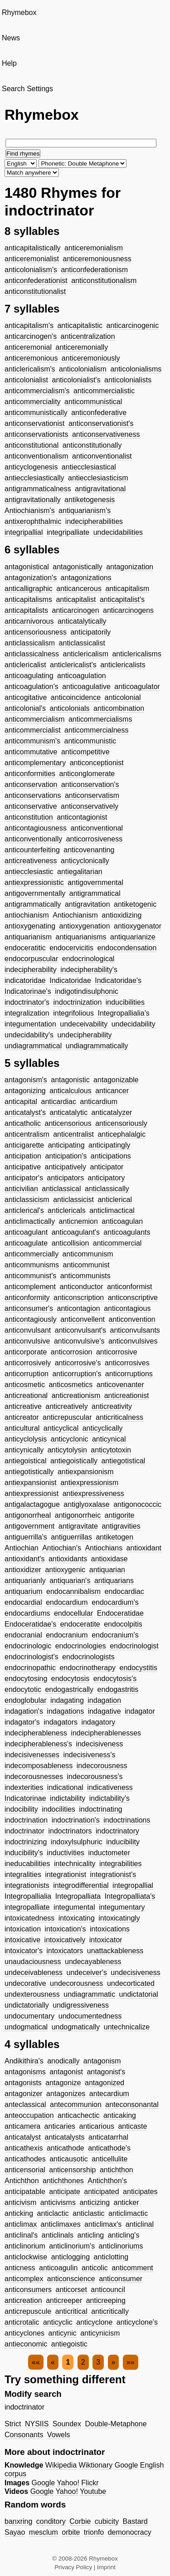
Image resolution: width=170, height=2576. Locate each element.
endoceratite (80, 1624)
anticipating (66, 1145)
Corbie (80, 2521)
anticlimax (21, 2224)
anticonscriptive (133, 1297)
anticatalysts (65, 2137)
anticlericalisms (136, 654)
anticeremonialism (93, 248)
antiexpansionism (86, 1472)
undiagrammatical (33, 1046)
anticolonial (123, 697)
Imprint (106, 2567)
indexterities (24, 1787)
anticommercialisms (100, 719)
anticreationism (76, 1395)
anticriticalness (119, 1417)
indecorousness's (94, 1776)
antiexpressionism (89, 1482)
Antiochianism (75, 915)
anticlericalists (123, 665)
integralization (27, 1013)
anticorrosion (71, 1352)
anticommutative (31, 752)
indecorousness (102, 1765)
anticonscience (71, 2279)
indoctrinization (77, 1002)
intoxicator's (24, 1951)
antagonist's (106, 2072)
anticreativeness (31, 861)
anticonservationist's (101, 423)
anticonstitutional (31, 445)
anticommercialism (34, 719)
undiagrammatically (97, 1046)
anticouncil (108, 2289)
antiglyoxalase (86, 1504)
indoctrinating (100, 1809)
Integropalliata (78, 1896)
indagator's (22, 1722)
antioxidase (109, 1559)
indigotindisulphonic (86, 991)
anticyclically (103, 1428)
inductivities (65, 1853)
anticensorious (68, 1123)
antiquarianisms (81, 937)
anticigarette (24, 1145)
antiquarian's (69, 1580)
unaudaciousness (33, 1961)
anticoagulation (81, 675)
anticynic (63, 2333)
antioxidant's (24, 1559)
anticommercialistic (104, 391)
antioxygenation (84, 926)
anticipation (23, 1156)
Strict (13, 2424)
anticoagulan (122, 1221)
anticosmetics (70, 1384)
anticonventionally (33, 839)
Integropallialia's (123, 1013)
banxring (18, 2521)
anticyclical (61, 1428)
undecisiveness (135, 1972)
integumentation (30, 1024)
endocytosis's (115, 1678)
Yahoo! (68, 2483)
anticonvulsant (28, 1330)
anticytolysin (67, 1450)
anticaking (119, 2115)
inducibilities (125, 1002)
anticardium (98, 1101)
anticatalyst (23, 2137)
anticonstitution (29, 817)
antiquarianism (28, 937)
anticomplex (24, 2279)
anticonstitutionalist (35, 291)
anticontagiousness (36, 828)
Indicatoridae (70, 980)
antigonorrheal (28, 1515)
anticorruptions (129, 1374)
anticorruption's (76, 1374)
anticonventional (96, 828)
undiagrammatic (89, 1994)
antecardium (109, 2093)
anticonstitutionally (92, 445)
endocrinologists (88, 1657)
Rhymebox (19, 12)
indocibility (21, 1809)
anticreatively (66, 1406)
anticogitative (26, 697)
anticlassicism (27, 1199)
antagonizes (65, 2093)
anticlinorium (25, 2246)
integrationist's (113, 1874)
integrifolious (73, 1013)
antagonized (104, 2083)
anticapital (21, 1101)
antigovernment (29, 1526)
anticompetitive (85, 752)
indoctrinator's (27, 1002)
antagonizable (116, 1080)
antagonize (63, 2083)
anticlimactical (112, 1210)
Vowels (58, 2435)
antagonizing (25, 1091)
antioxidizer (23, 1570)
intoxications (110, 1929)
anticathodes (25, 2159)
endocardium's (115, 1602)
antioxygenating (30, 926)
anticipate (64, 2191)
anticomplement (30, 1286)
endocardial (23, 1602)
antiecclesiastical (89, 467)
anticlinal (140, 2224)
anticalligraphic (29, 588)
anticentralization (88, 336)
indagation (104, 1700)
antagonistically (77, 567)
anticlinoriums (121, 2246)
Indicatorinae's (28, 991)
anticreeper (64, 2300)
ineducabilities (27, 1863)
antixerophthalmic (33, 521)
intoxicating (76, 1918)
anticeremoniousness (97, 259)
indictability (67, 1798)
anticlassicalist (82, 643)
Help (9, 63)
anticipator (107, 1167)
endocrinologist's (31, 1657)
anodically (63, 2061)
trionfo (94, 2532)
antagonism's (26, 1080)
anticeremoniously (91, 358)
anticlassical (61, 1189)
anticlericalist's (73, 665)
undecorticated (131, 1983)
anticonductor (81, 1286)
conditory (51, 2521)
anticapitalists (26, 610)
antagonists (23, 2083)
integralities (23, 1874)
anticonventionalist (102, 456)
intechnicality (75, 1863)
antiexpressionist (31, 1493)
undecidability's (29, 1035)
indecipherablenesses (106, 1733)
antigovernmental (95, 882)
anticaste (132, 2126)
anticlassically (107, 1189)
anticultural (22, 1428)
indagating (67, 1700)
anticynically (24, 1450)
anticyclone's (137, 2322)
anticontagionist (82, 817)
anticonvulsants (135, 1330)
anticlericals (67, 1210)
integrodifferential (80, 1885)
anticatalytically (82, 621)
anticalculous (70, 1091)
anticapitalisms (28, 599)
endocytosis (70, 1678)
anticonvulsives (133, 1341)
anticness (20, 2268)
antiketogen (114, 1537)
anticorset (71, 2289)
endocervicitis (71, 948)
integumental (74, 1907)
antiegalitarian (79, 871)
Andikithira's (24, 2061)
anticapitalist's (122, 599)
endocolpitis (123, 1624)
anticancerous (79, 588)
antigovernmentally (35, 893)
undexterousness (32, 1994)
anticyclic (58, 2322)
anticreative (23, 1406)
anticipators (65, 1178)
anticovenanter (120, 1384)
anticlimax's (102, 2224)
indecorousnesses (34, 1776)
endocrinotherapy (87, 1668)
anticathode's (109, 2148)
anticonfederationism (94, 270)
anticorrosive (116, 1352)
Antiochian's (61, 1548)
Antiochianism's (30, 510)
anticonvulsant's (80, 1330)
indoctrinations (126, 1820)
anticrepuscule (28, 2311)
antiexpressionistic (34, 882)
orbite (71, 2532)
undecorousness (76, 1983)
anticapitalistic (79, 325)
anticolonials (70, 708)
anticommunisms (32, 1265)
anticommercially (31, 1254)
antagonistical (27, 567)
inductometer (109, 1853)
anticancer (112, 1091)
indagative (104, 1711)
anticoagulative (86, 686)
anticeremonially (82, 347)
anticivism (20, 2202)
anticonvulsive (27, 1341)
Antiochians (103, 1548)
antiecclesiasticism (98, 478)
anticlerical (114, 1199)
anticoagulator (137, 686)
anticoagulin (58, 2268)
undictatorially (27, 2005)
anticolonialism (83, 369)
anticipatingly (109, 1145)
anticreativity (112, 1406)
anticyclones (24, 2333)
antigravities (121, 1526)
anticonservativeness (106, 434)
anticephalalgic (121, 1134)
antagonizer (24, 2093)
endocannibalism (73, 1591)
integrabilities (120, 1863)
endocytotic (23, 1689)
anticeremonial (28, 347)
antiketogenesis (89, 499)
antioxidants (68, 1559)
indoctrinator (24, 1831)
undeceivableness (34, 1972)
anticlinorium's (72, 2246)
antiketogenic (135, 904)
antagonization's (31, 578)
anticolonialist (26, 380)
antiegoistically (73, 1461)
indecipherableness (36, 1733)
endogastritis (118, 1689)
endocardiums (27, 1613)
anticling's (124, 2235)
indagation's (24, 1711)
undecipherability (84, 1035)
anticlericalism (85, 654)
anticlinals (57, 2235)
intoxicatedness (29, 1918)
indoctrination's (76, 1820)
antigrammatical (95, 893)
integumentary (122, 1907)
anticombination (118, 708)
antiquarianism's (84, 510)
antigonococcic (137, 1504)
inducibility (123, 1842)
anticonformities (30, 773)
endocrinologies (80, 1646)
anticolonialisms (135, 369)
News (11, 38)
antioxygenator (137, 926)
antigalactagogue (32, 1504)
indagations (65, 1711)
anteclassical (25, 2104)
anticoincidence (76, 697)
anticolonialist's (76, 380)
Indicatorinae (25, 1798)
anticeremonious (31, 358)
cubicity (107, 2521)
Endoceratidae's (30, 1624)
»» (130, 2362)
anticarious (96, 2126)
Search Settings (27, 89)
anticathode (65, 2148)
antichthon (116, 2170)
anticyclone (94, 2322)
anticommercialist (33, 730)
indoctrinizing (26, 1842)
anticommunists (85, 1276)
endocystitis (139, 1668)
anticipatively (66, 1167)
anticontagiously (31, 1319)
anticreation (23, 2300)
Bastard (135, 2521)
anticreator (22, 1417)
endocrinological (88, 959)
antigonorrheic (78, 1515)
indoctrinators (70, 1831)
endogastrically (69, 1689)
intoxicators (64, 1951)
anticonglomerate (87, 773)
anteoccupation (29, 2115)
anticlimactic (128, 2213)
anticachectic (79, 2115)
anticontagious (127, 1308)
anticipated (101, 2191)
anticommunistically (36, 412)
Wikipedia (61, 2465)
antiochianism (27, 915)
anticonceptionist (97, 763)
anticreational (26, 1395)
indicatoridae (25, 980)
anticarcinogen (75, 610)
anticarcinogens (128, 610)
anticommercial (117, 1243)
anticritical (71, 2311)
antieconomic (26, 2344)
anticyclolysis (26, 1439)
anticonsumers (28, 2289)
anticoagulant (26, 1232)
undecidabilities (118, 532)
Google (126, 2465)
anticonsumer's (29, 1308)
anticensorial (25, 2170)
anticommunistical (93, 402)
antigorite (120, 1515)
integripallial (24, 532)
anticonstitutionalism (103, 280)
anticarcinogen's (31, 336)
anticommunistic (90, 741)
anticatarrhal (108, 2137)
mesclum (43, 2532)
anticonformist (129, 1286)
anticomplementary (35, 763)
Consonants (24, 2435)
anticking (19, 2213)
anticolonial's (25, 708)
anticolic (95, 2268)
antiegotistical (123, 1461)
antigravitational (100, 489)
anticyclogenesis (31, 467)
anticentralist (73, 1134)
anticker (126, 2202)
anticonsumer (120, 2279)
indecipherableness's (38, 1744)
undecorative (25, 1983)
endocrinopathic (30, 1668)
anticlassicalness (32, 654)
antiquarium (24, 1591)
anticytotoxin (111, 1450)
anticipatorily (90, 632)
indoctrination (26, 1820)
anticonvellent (82, 1319)
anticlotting (111, 2257)
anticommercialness (96, 730)
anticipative (23, 1167)
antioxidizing (121, 915)
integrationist (65, 1874)
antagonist (66, 2072)
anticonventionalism (36, 456)
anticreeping (106, 2300)
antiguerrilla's (26, 1537)
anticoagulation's (31, 686)
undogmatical (26, 2027)
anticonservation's (90, 784)
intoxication (23, 1929)
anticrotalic (22, 2322)
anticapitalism (127, 588)
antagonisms (25, 2072)
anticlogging (70, 2257)
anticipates (140, 2191)
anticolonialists (127, 380)
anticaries (59, 2126)
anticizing (94, 2202)
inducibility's (24, 1853)
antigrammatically (33, 904)
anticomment (132, 2268)
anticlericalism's (30, 369)
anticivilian (21, 1189)
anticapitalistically (33, 248)
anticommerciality (33, 402)
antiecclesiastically (34, 478)
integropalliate (27, 1907)
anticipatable (25, 2191)
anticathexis (24, 2148)
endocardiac (124, 1591)
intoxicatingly (119, 1918)
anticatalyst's (25, 1112)
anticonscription (78, 1297)
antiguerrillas (71, 1537)
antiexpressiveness (93, 1493)
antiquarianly (25, 1580)
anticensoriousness (36, 632)
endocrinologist (134, 1646)
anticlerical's (24, 1210)
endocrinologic (28, 1646)
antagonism (102, 2061)
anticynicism (100, 2333)
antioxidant (143, 1548)
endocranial (23, 1635)
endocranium (67, 1635)
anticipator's (24, 1178)
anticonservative (31, 806)
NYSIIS (37, 2424)
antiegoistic (69, 2344)
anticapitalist (76, 599)
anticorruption (27, 1374)
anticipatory (106, 1178)
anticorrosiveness (94, 839)
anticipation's (66, 1156)
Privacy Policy (73, 2567)
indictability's (109, 1798)
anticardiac (58, 1101)
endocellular (73, 1613)
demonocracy (129, 2532)
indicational (65, 1787)
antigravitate (78, 1526)
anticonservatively (89, 806)
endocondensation (127, 948)
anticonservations (33, 795)
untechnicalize (127, 2027)
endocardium (67, 1602)
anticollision (70, 1243)
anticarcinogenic (133, 325)
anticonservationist (35, 423)
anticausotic (68, 2159)
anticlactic (53, 2213)
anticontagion (78, 1308)
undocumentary (29, 2016)
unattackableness (115, 1951)
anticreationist (126, 1395)
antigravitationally (33, 499)
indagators (61, 1722)
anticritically (110, 2311)
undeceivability (83, 1024)
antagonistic (70, 1080)
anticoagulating (29, 675)
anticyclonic (69, 1439)
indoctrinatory (117, 1831)
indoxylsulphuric (76, 1842)
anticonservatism (92, 795)
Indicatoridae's (118, 980)
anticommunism (88, 1254)
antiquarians (114, 1580)
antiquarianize (132, 937)
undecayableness (93, 1961)
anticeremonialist (32, 259)
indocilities (58, 1809)
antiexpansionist (31, 1482)
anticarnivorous (29, 621)
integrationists (27, 1885)
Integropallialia (28, 1896)
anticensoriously (121, 1123)
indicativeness (110, 1787)
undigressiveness (81, 2005)
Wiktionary (96, 2465)
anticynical (109, 1439)
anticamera (22, 2126)
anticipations (111, 1156)
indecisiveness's (89, 1755)
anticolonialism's (31, 270)
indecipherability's (88, 969)
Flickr (89, 2483)
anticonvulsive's (79, 1341)
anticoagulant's (76, 1232)
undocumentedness (90, 2016)
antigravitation (87, 904)
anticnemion (78, 1221)
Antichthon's (107, 2181)
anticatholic (23, 1123)
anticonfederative (98, 412)
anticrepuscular (67, 1417)
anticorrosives (127, 1363)
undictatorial (138, 1994)
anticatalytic (69, 1112)
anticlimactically (30, 1221)
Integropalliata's (130, 1896)
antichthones (63, 2181)
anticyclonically (85, 861)
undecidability (133, 1024)
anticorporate (26, 1352)
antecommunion (76, 2104)
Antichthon (22, 2181)
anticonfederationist (36, 280)
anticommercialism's (37, 391)
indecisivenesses (32, 1755)
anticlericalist (25, 665)
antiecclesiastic (29, 871)
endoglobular (26, 1700)
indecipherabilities (94, 521)
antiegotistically (29, 1472)
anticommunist (86, 1265)
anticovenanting (88, 850)
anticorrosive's (78, 1363)
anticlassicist (73, 1199)
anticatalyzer (112, 1112)
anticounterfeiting (32, 850)
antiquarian (107, 1570)
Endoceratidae (120, 1613)
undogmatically (76, 2027)
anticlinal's (21, 2235)
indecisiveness (99, 1744)
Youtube (93, 2491)
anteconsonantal (131, 2104)
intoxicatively (65, 1940)
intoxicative (22, 1940)
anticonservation (31, 784)
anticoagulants (126, 1232)
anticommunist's (30, 1276)
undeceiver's (87, 1972)
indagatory (98, 1722)
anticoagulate (26, 1243)
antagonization (129, 567)
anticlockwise (26, 2257)
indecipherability (31, 969)
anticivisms (58, 2202)
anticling (90, 2235)
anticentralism (27, 1134)
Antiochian (22, 1548)
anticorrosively (28, 1363)
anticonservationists (36, 434)
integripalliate (68, 532)
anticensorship (72, 2170)
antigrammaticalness (38, 489)
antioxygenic (65, 1570)
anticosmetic (25, 1384)
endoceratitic (25, 948)
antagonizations (86, 578)
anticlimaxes (61, 2224)
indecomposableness (39, 1765)
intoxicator (105, 1940)
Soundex (67, 2424)
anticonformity (27, 1297)
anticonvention (132, 1319)
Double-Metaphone (115, 2424)
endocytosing (26, 1678)
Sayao (15, 2532)
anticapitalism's (29, 325)
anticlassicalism (30, 643)
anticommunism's (32, 741)
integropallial (132, 1885)
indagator (140, 1711)
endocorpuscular (31, 959)
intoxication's (65, 1929)
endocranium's (115, 1635)
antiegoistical (26, 1461)
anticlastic (88, 2213)
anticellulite (109, 2159)
